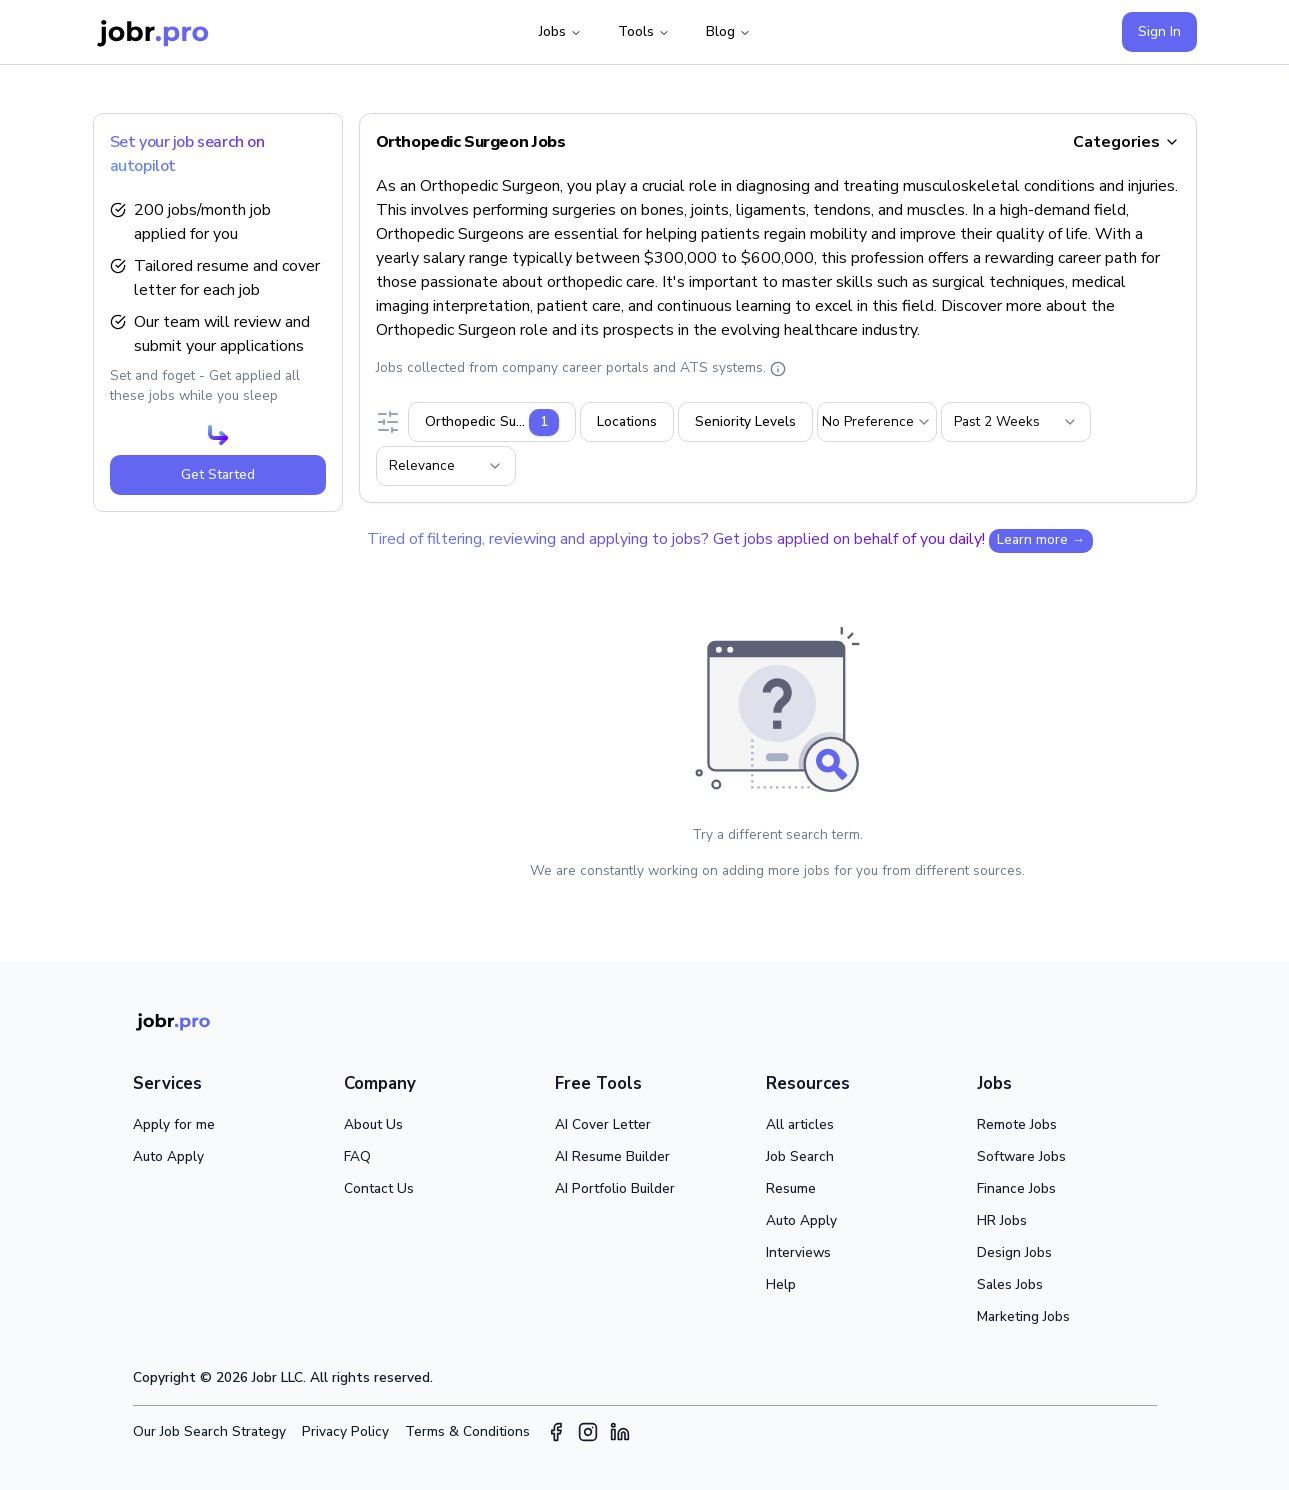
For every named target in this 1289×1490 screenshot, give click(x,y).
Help (781, 1284)
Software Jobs (1021, 1156)
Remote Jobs (1017, 1124)
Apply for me (174, 1124)
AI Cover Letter (603, 1124)
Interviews (798, 1252)
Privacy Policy (345, 1431)
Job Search (800, 1156)
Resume (791, 1188)
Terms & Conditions (467, 1431)
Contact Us (379, 1188)
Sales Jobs (1010, 1284)
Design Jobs (1014, 1252)
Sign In (1159, 31)
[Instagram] (588, 1432)
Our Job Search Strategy (209, 1431)
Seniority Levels (745, 421)
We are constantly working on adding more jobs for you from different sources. (777, 870)
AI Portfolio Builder (615, 1188)
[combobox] (877, 422)
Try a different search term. (777, 834)
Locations (627, 421)
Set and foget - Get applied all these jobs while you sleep (205, 385)
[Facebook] (556, 1432)
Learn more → (1041, 539)
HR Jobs (1002, 1220)
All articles (800, 1124)
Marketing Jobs (1023, 1316)
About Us (373, 1124)
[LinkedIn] (620, 1432)
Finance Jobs (1016, 1188)
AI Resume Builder (612, 1156)
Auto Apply (168, 1156)
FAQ (357, 1156)
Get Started (218, 474)
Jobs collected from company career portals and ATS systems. (581, 367)
